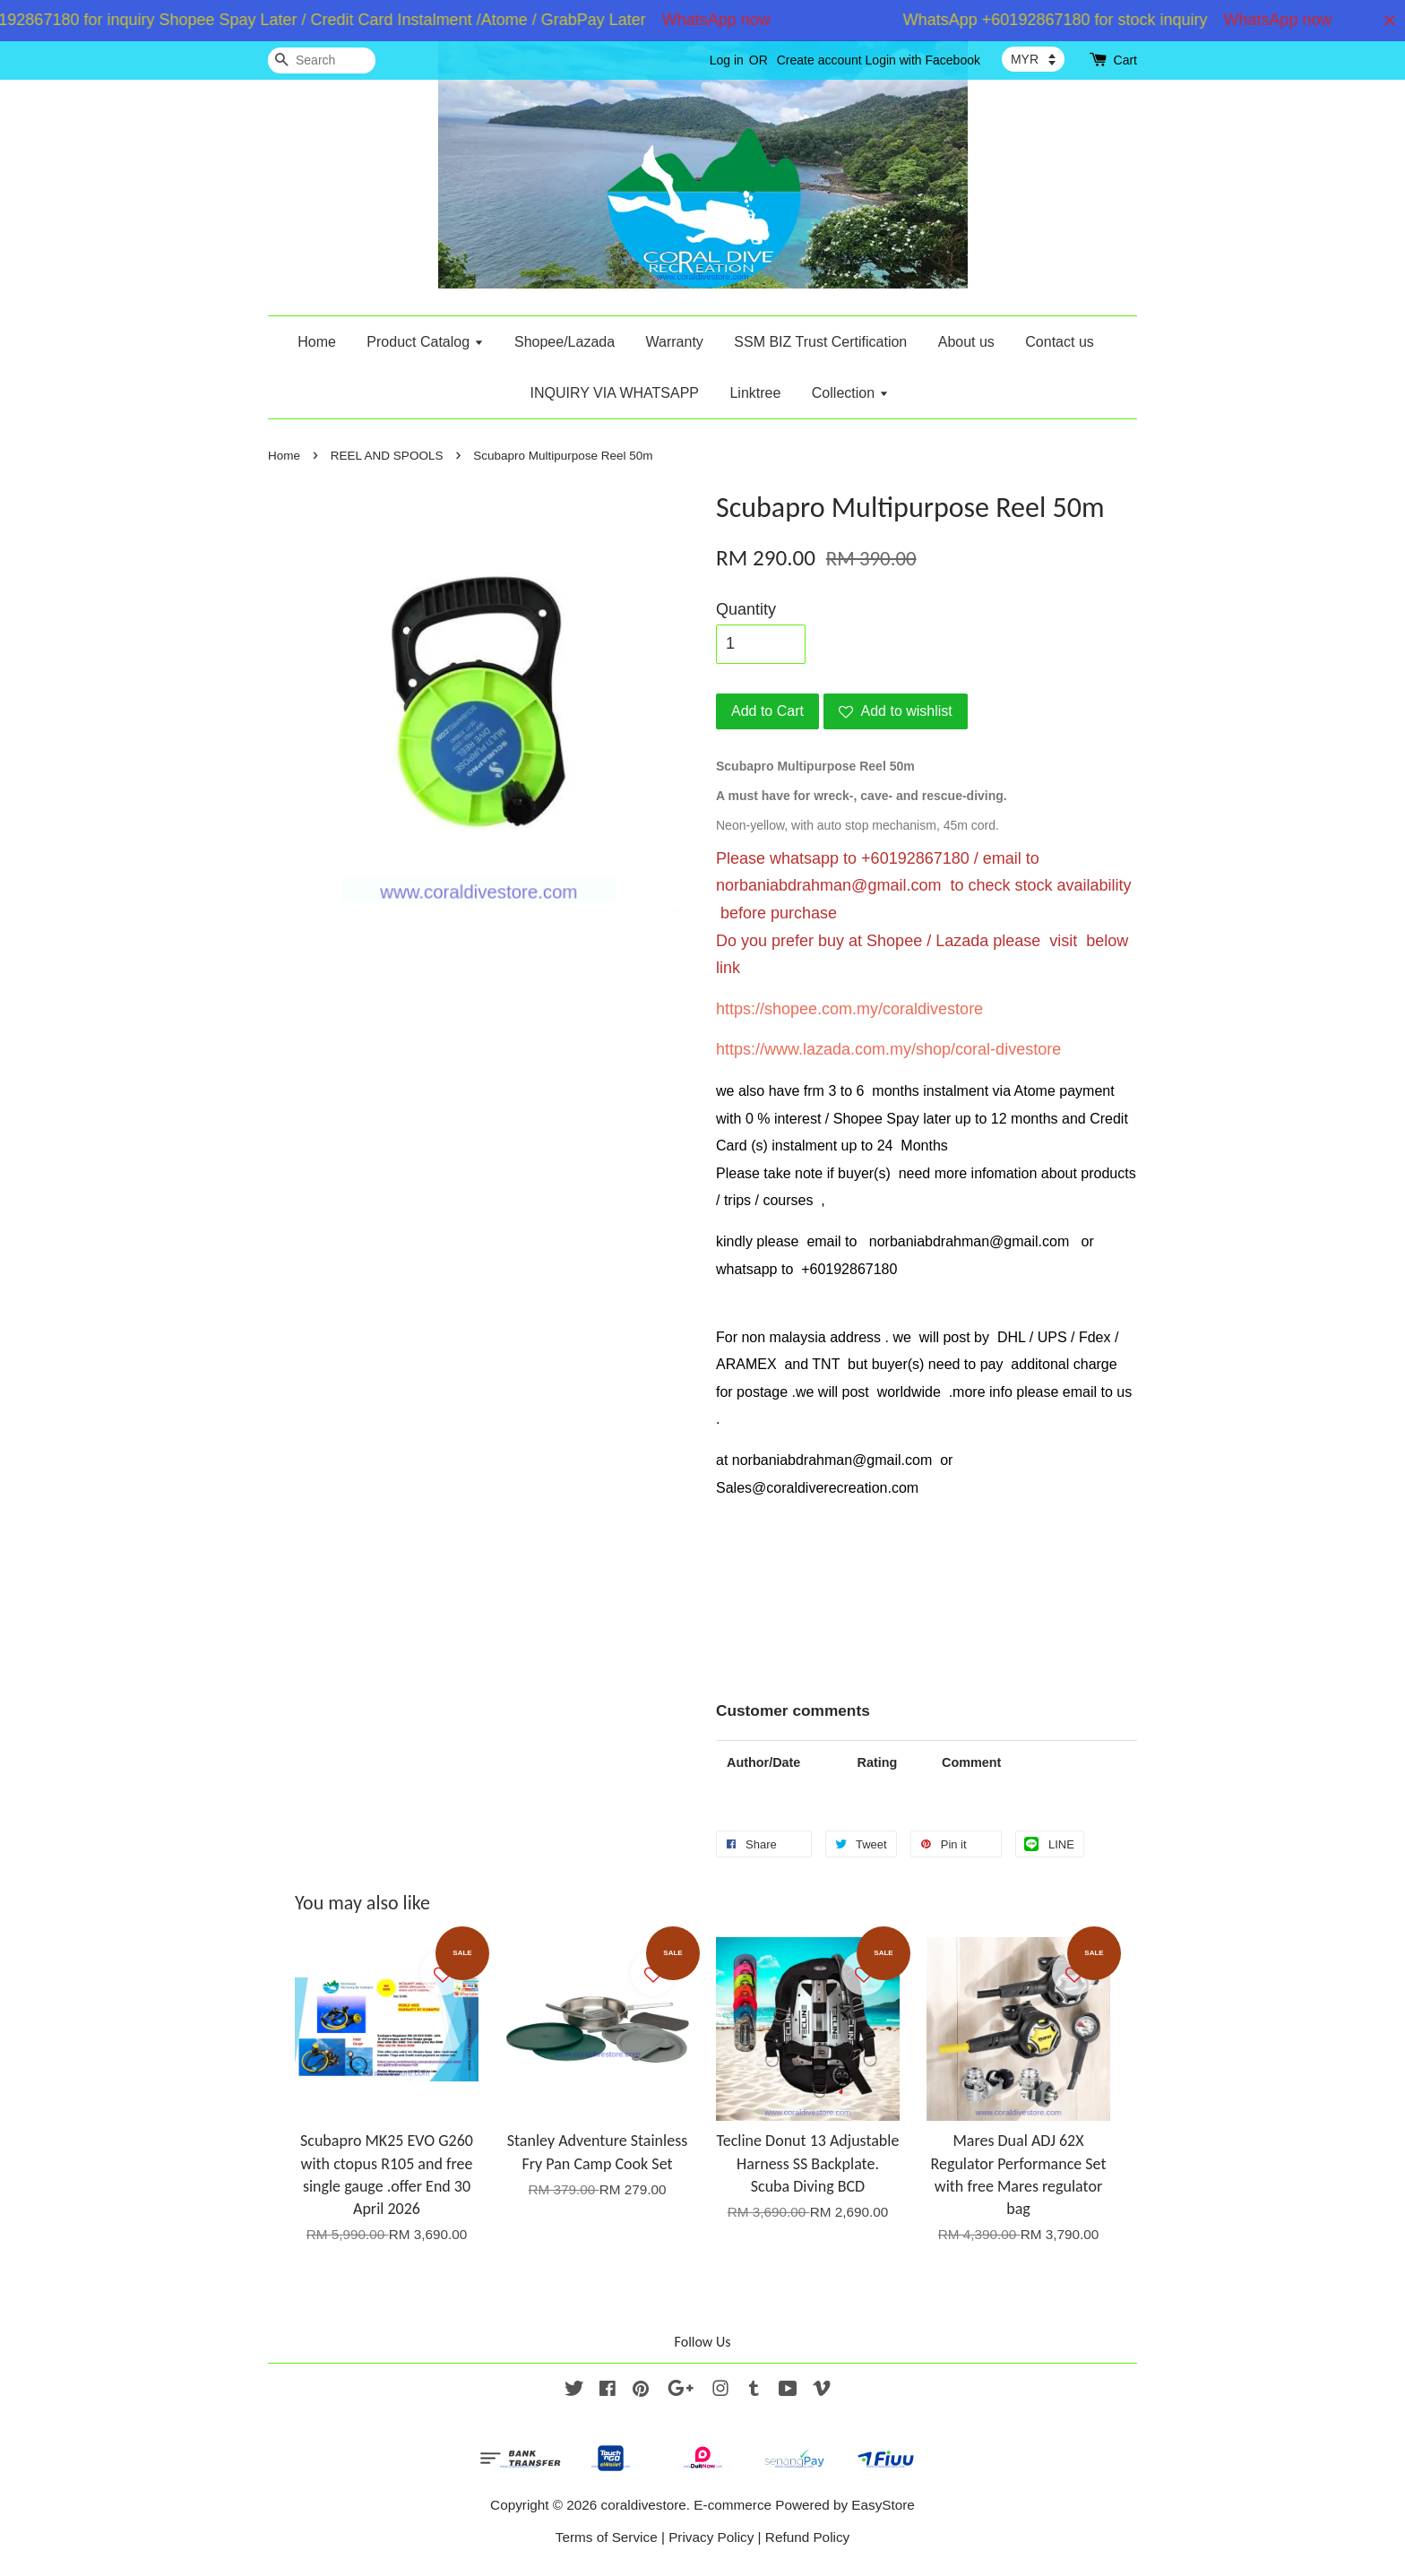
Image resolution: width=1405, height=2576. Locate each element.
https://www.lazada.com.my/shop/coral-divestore (888, 1049)
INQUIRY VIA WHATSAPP (614, 393)
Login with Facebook (923, 60)
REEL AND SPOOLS (387, 455)
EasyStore (883, 2504)
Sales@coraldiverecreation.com (817, 1487)
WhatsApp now (739, 20)
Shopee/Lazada (564, 341)
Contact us (1059, 341)
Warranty (674, 341)
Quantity (746, 609)
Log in (727, 60)
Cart (1125, 60)
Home (316, 341)
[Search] (321, 60)
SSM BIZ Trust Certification (820, 341)
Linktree (754, 393)
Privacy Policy (711, 2537)
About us (966, 341)
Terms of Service (607, 2537)
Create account (819, 60)
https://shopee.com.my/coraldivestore (849, 1009)
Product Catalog (424, 341)
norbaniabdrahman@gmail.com (828, 885)
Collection (850, 393)
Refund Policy (807, 2537)
